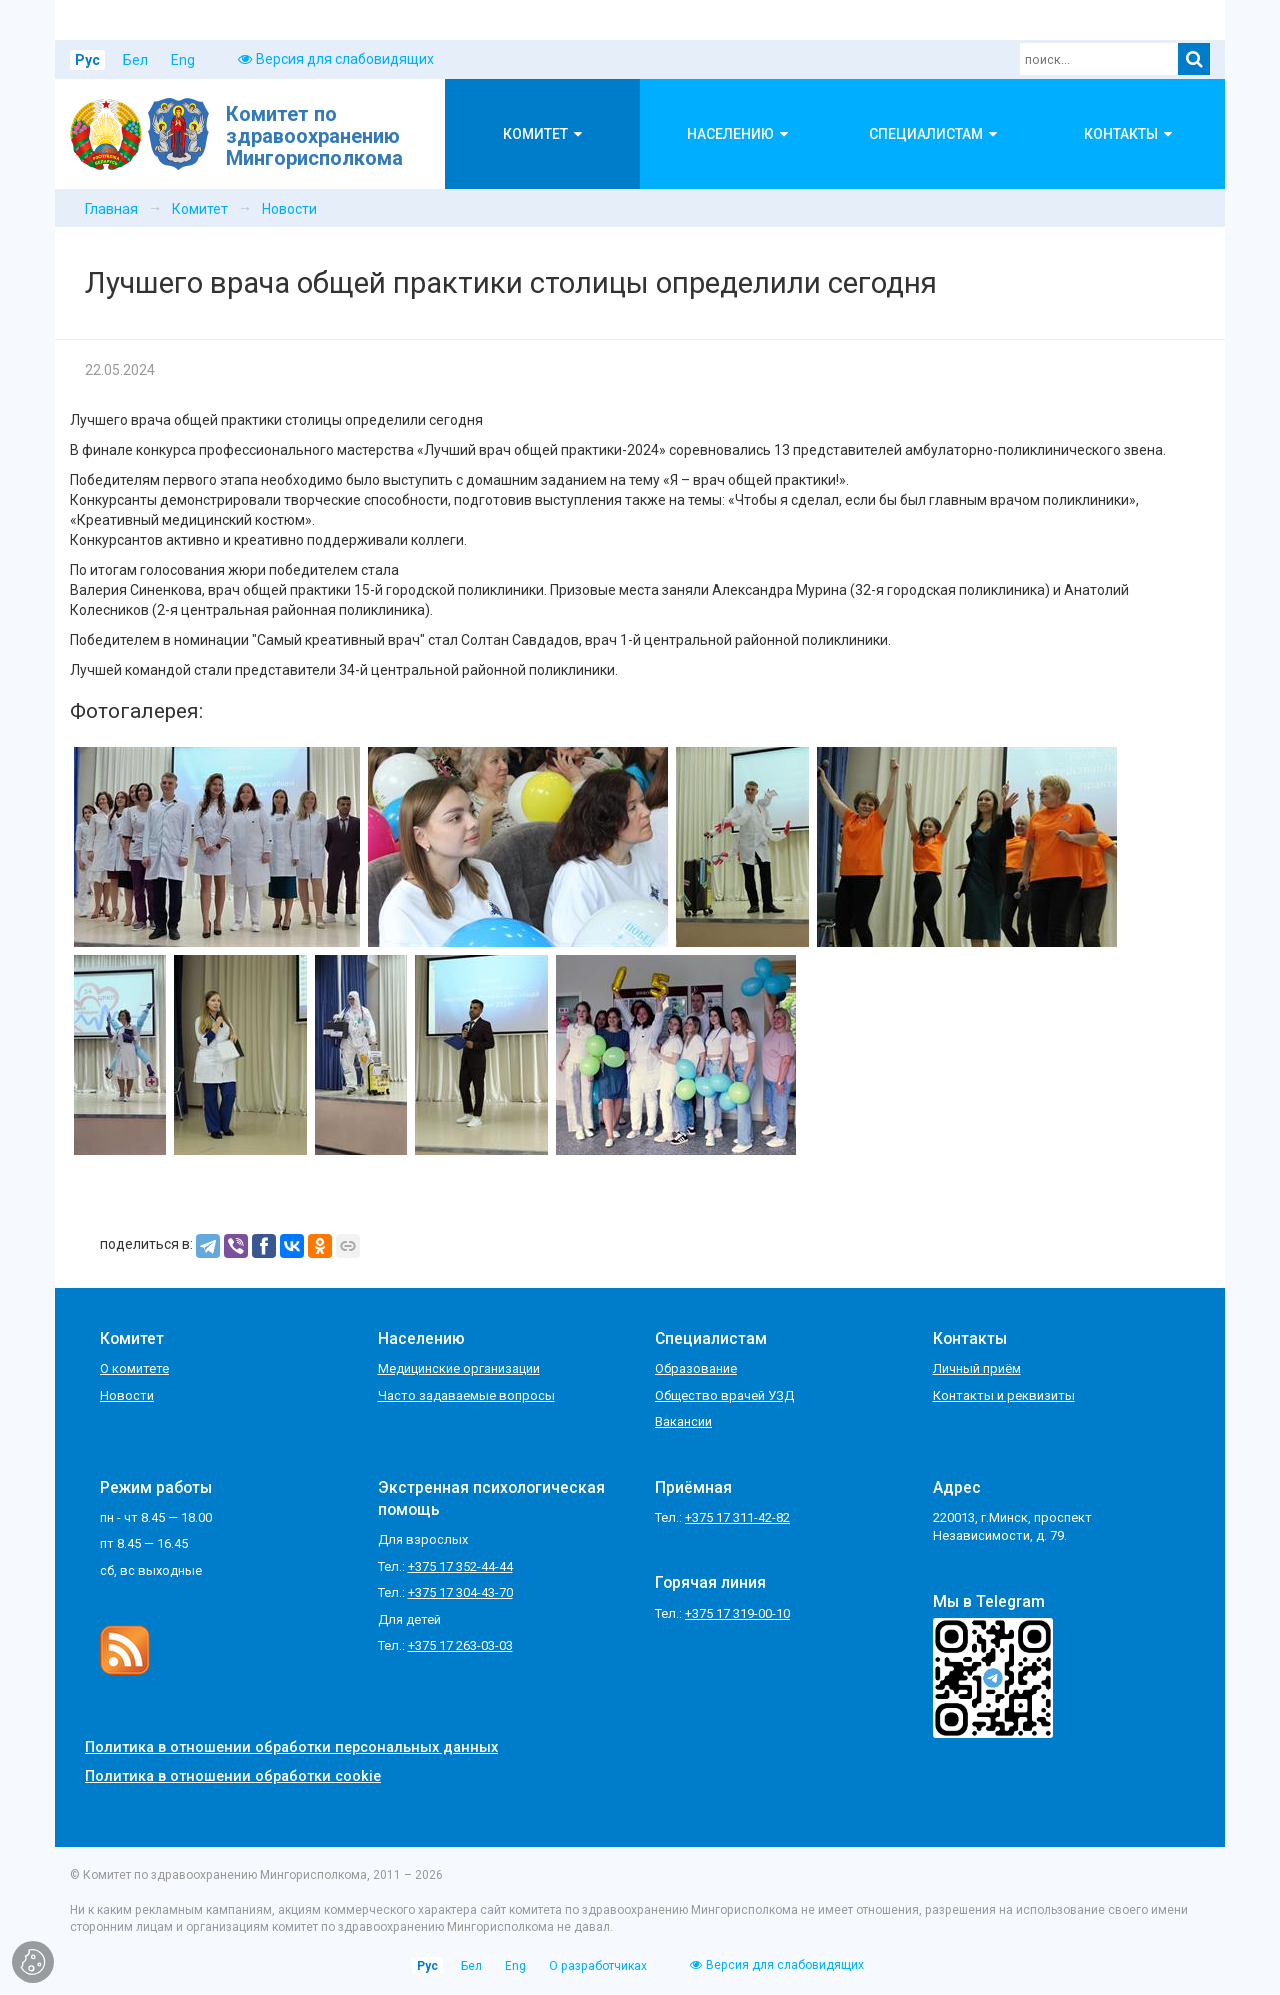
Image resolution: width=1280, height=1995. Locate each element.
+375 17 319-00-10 (737, 1613)
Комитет (200, 209)
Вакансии (683, 1421)
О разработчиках (598, 1966)
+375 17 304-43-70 (460, 1592)
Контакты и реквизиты (1004, 1395)
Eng (183, 60)
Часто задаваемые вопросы (466, 1395)
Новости (289, 209)
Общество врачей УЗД (724, 1395)
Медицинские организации (459, 1368)
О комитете (134, 1368)
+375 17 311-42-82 (737, 1517)
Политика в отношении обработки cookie (233, 1776)
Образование (696, 1368)
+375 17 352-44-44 (460, 1566)
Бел (135, 60)
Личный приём (977, 1368)
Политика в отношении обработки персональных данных (291, 1747)
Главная (111, 209)
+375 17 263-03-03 (460, 1645)
